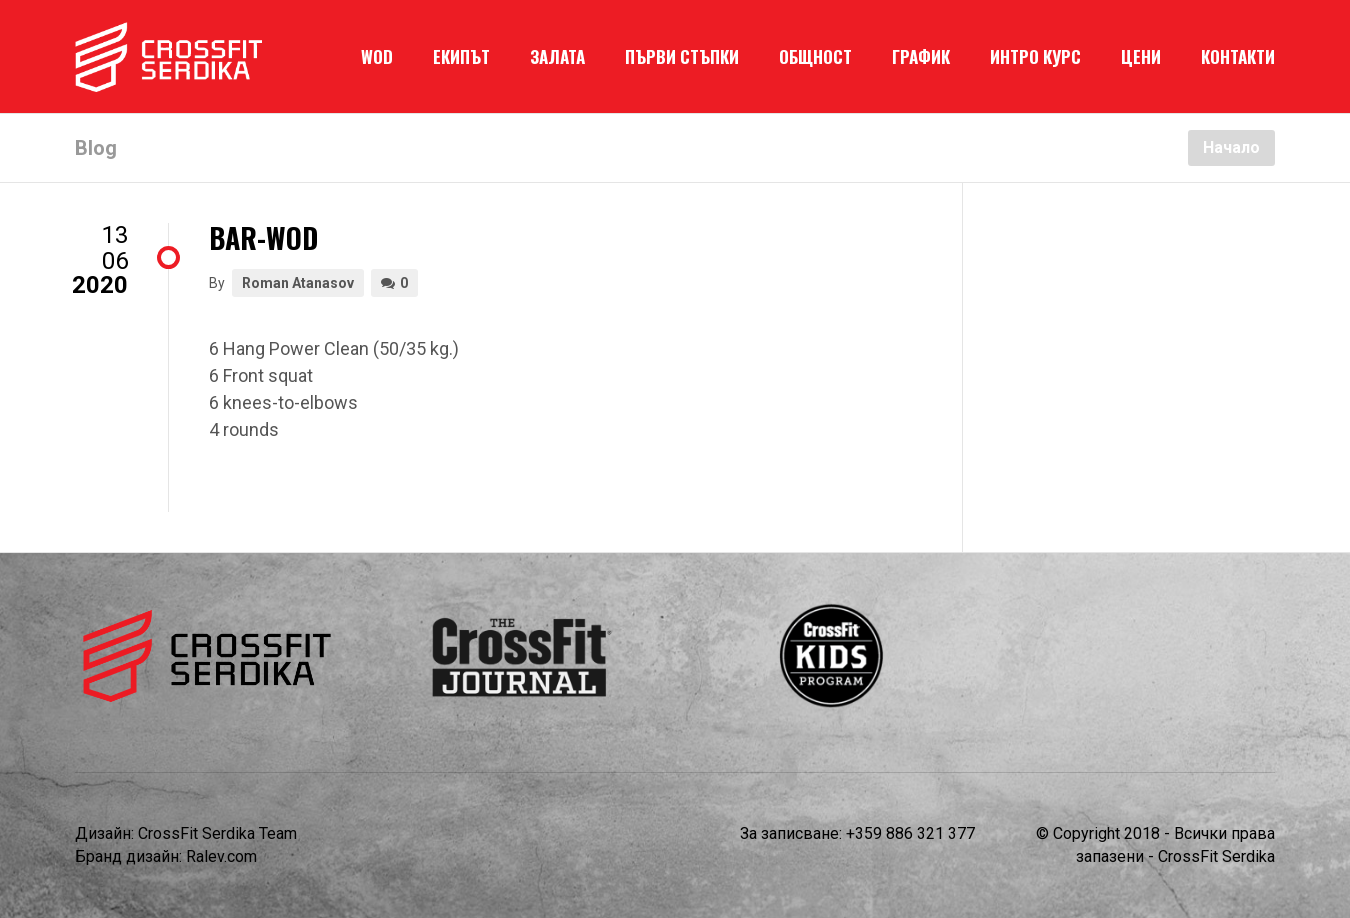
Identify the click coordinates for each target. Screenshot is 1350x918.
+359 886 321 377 (910, 833)
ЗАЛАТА (557, 56)
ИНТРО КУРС (1035, 56)
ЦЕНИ (1141, 56)
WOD (377, 56)
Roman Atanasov (298, 283)
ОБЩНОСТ (815, 56)
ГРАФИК (921, 56)
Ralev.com (221, 856)
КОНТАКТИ (1238, 56)
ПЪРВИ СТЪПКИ (682, 56)
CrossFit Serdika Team (217, 833)
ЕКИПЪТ (461, 56)
